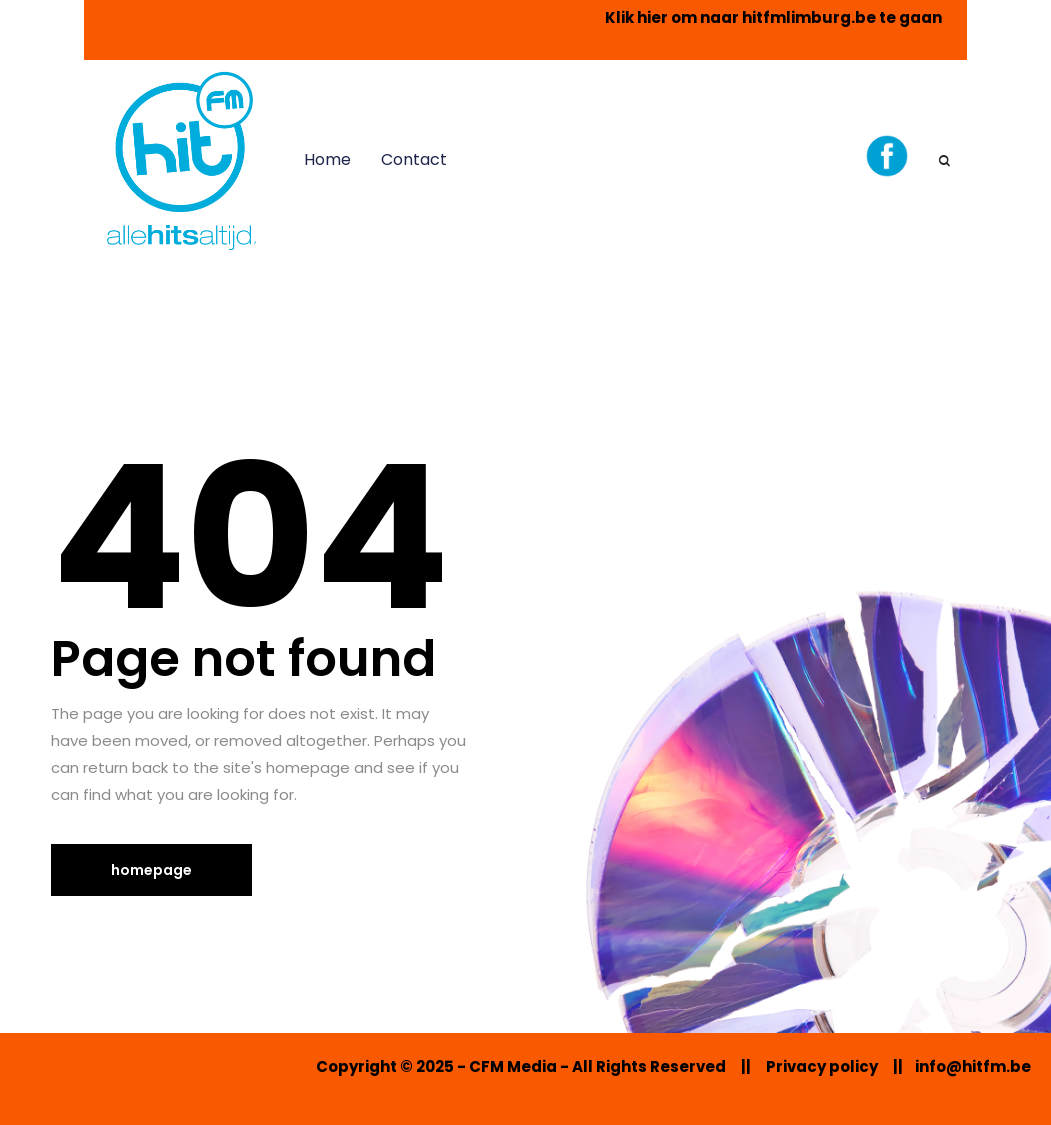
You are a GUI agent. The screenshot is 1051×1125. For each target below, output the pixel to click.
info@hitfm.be (973, 1066)
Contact (414, 159)
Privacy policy (822, 1066)
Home (327, 159)
